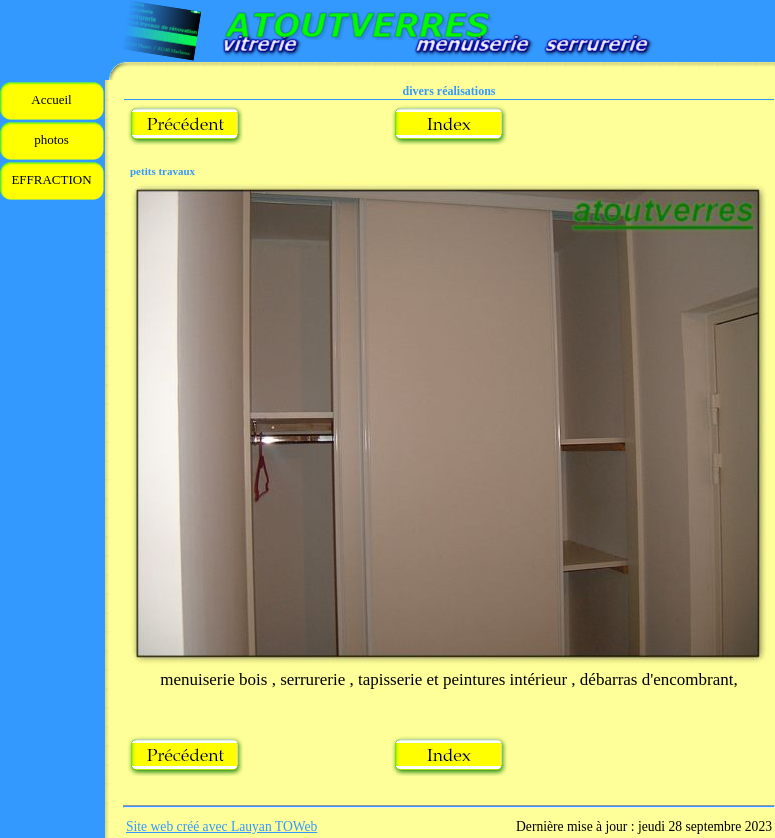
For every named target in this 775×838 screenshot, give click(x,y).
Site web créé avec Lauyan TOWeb (221, 826)
